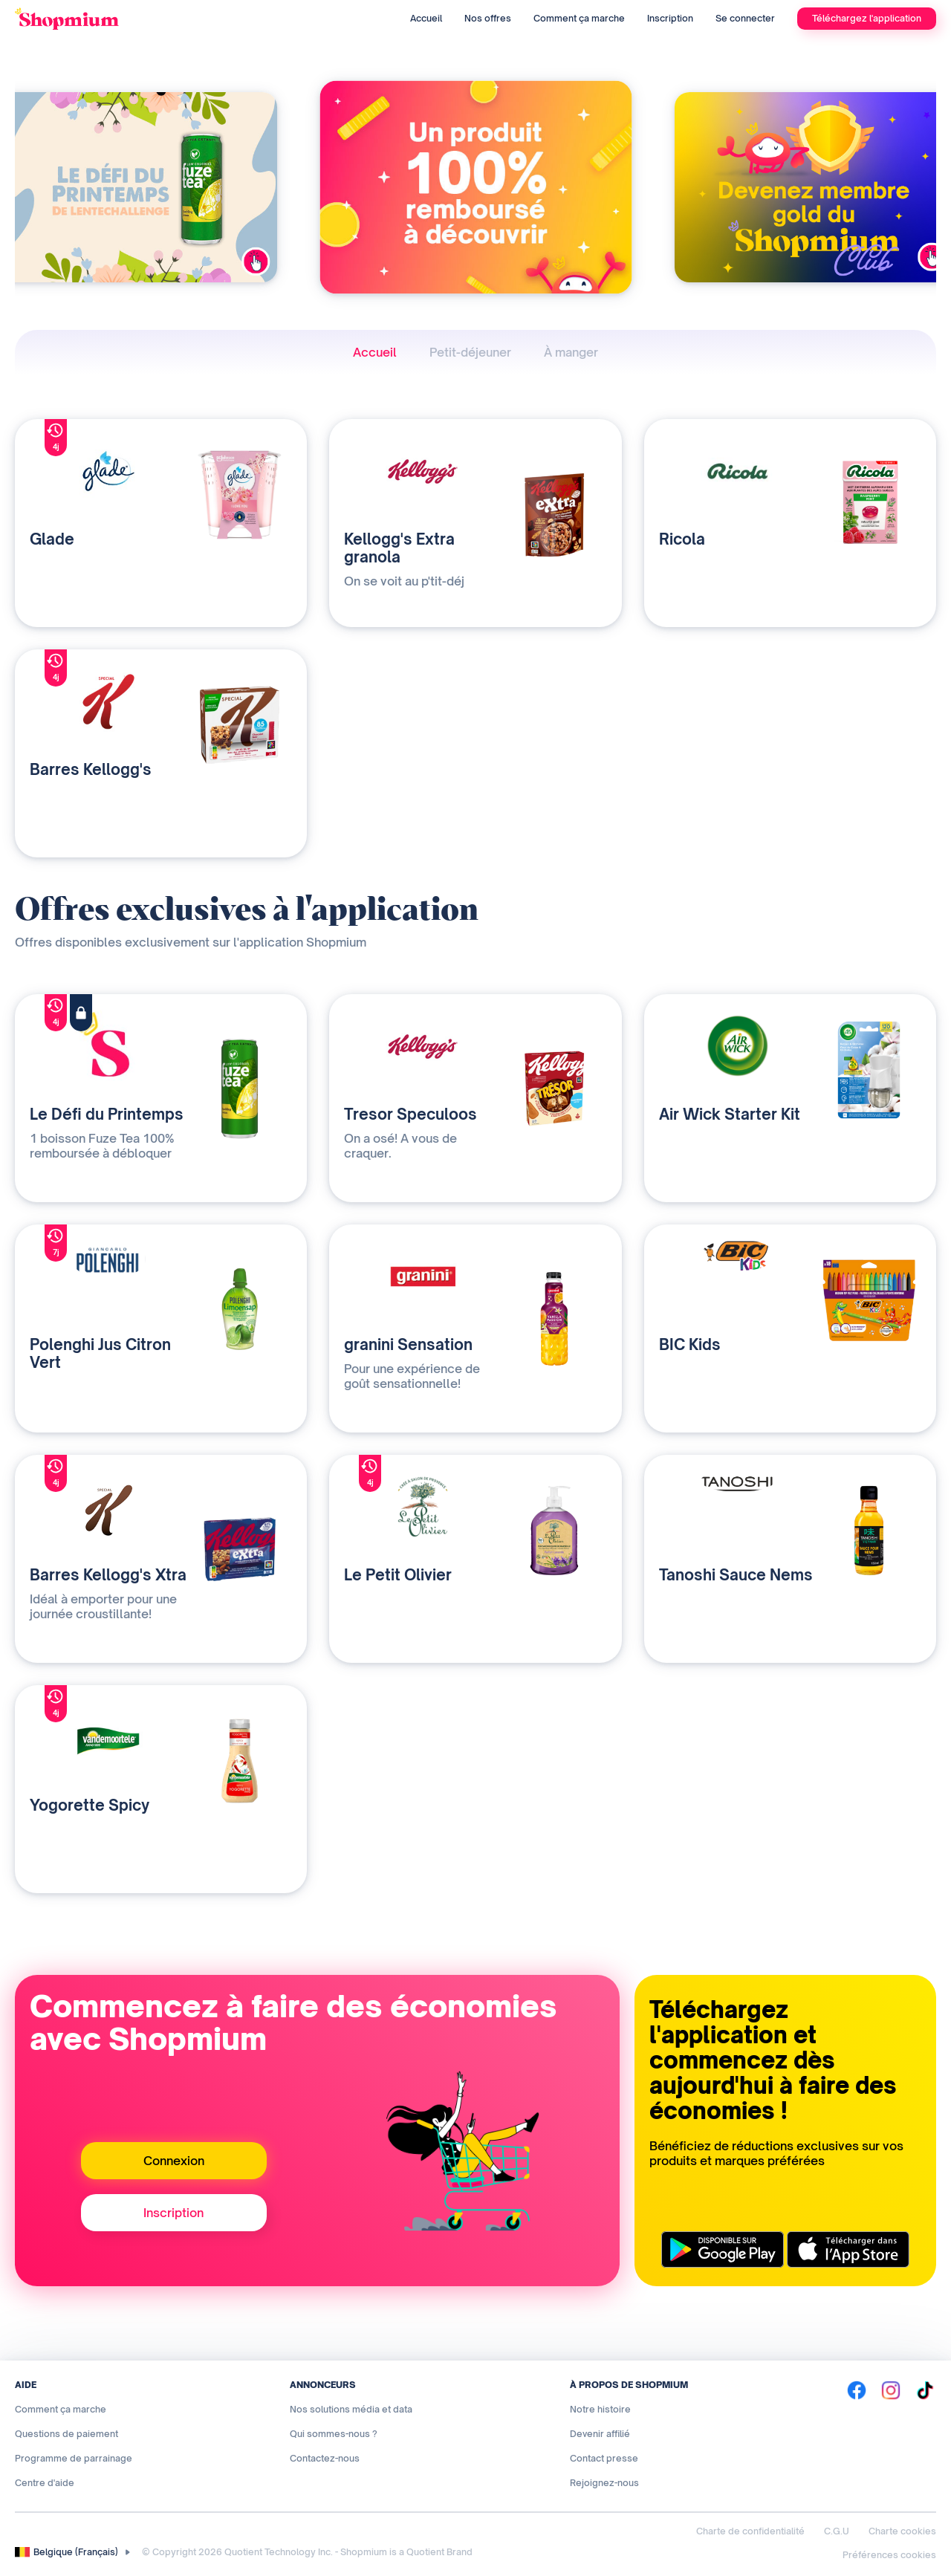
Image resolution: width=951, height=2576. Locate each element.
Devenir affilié (600, 2433)
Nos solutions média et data (351, 2409)
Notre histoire (600, 2409)
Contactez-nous (325, 2458)
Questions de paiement (66, 2433)
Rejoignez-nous (604, 2482)
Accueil (426, 18)
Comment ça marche (579, 18)
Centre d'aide (44, 2482)
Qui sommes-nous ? (333, 2433)
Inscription (670, 18)
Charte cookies (902, 2531)
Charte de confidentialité (750, 2531)
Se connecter (745, 18)
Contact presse (604, 2458)
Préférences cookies (889, 2554)
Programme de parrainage (73, 2458)
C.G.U (836, 2531)
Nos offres (487, 18)
